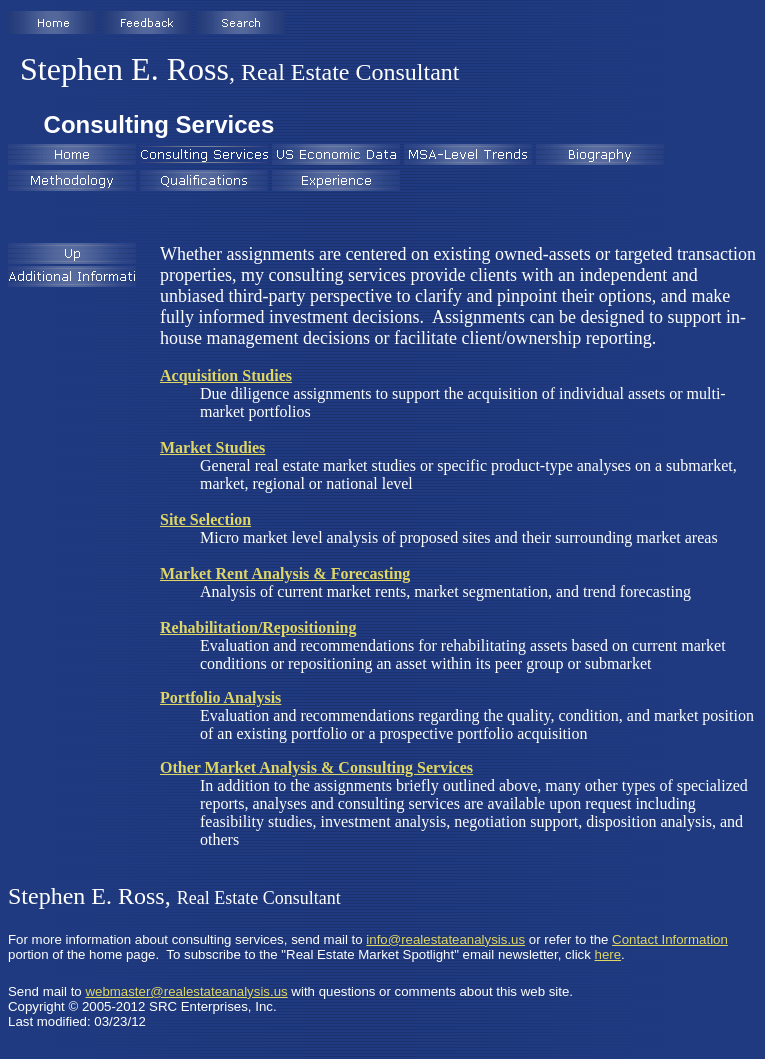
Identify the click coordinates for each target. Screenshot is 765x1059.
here (608, 954)
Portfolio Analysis (220, 697)
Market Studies (212, 447)
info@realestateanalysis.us (445, 939)
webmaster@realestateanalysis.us (186, 991)
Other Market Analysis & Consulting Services (316, 767)
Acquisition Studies (226, 375)
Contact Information (670, 939)
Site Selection (205, 519)
